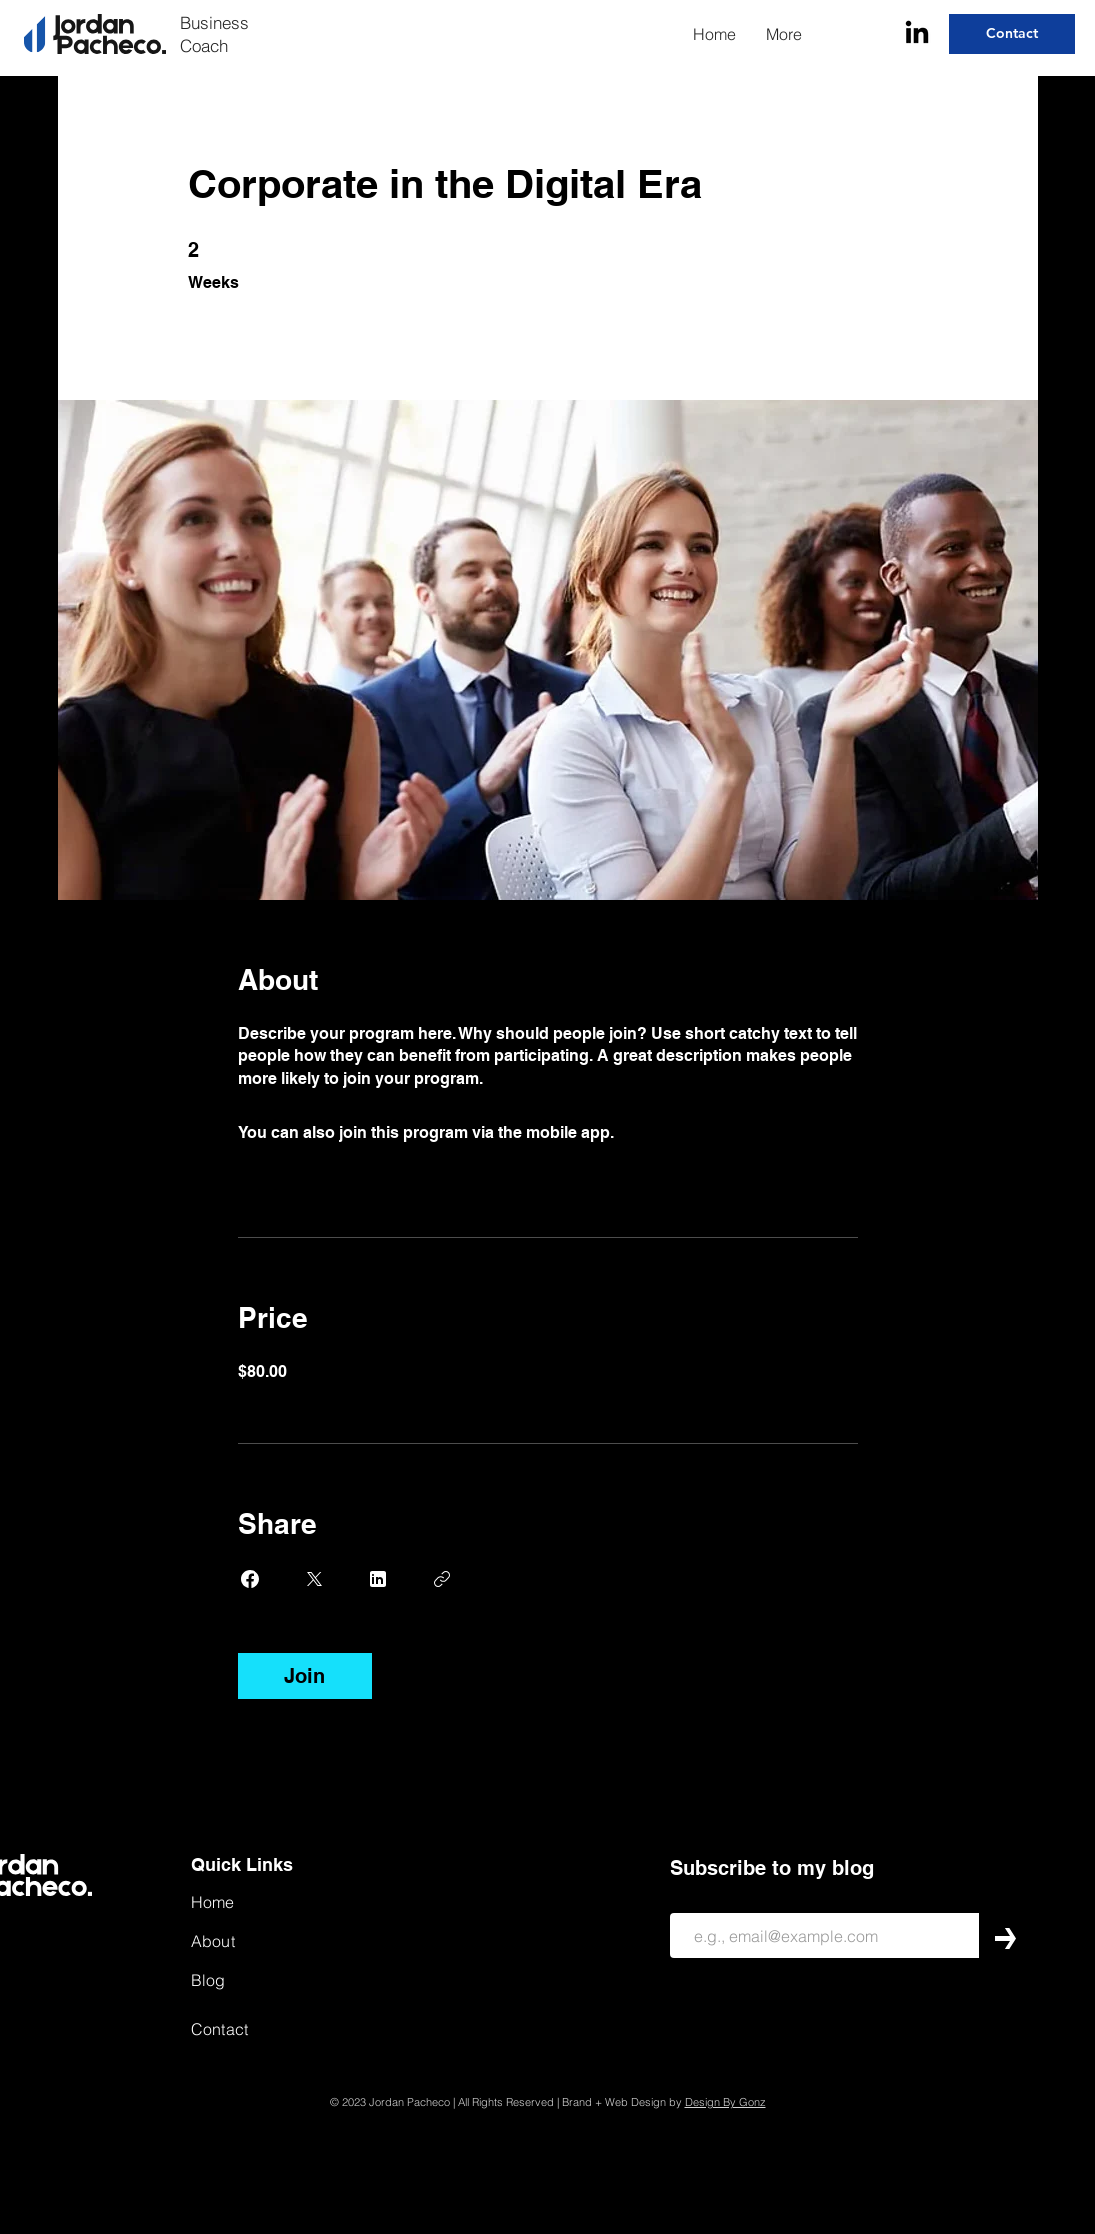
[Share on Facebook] (250, 1579)
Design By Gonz (725, 2102)
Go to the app (669, 1132)
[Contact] (1012, 34)
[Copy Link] (442, 1579)
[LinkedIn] (917, 34)
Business (214, 22)
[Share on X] (314, 1579)
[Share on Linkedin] (378, 1579)
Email (683, 1899)
